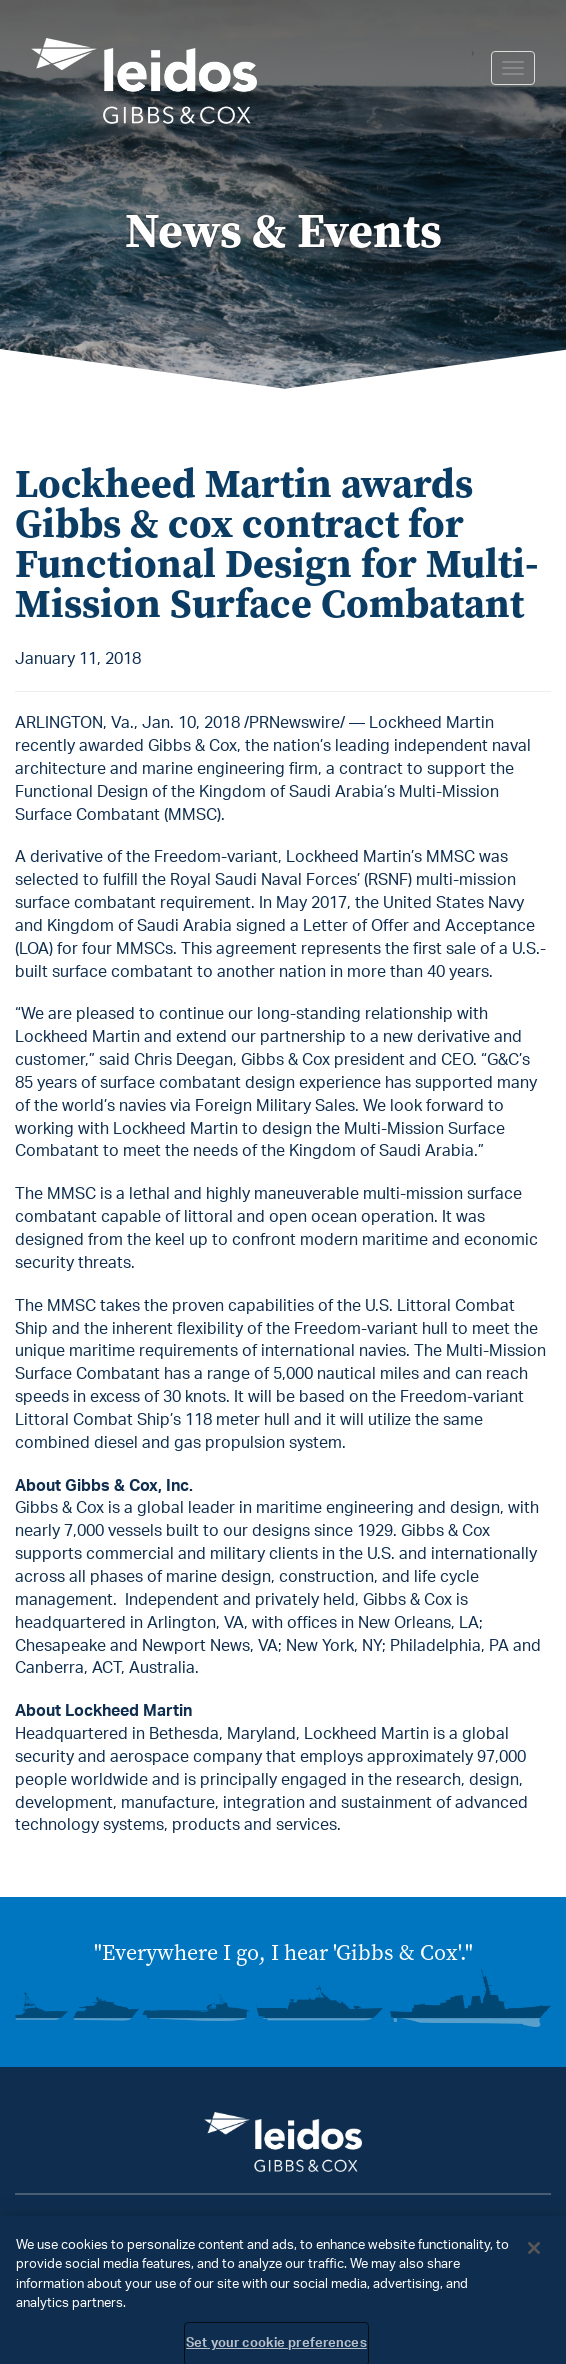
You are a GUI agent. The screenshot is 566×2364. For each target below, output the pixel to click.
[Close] (534, 2254)
